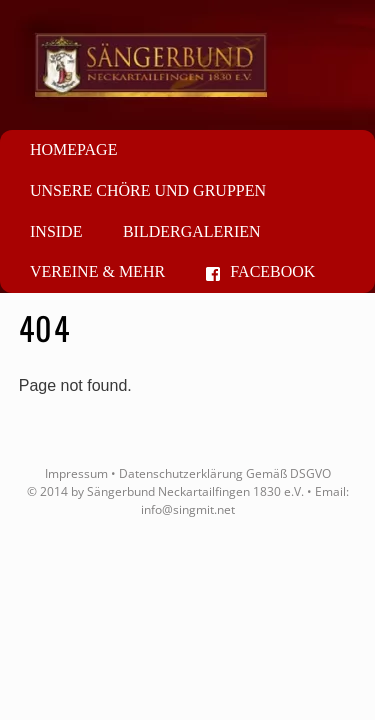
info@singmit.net (188, 509)
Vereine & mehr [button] (97, 271)
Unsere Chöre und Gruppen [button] (148, 190)
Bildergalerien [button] (192, 231)
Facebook (261, 271)
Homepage (73, 149)
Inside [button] (56, 231)
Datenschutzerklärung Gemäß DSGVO (225, 473)
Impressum (76, 473)
